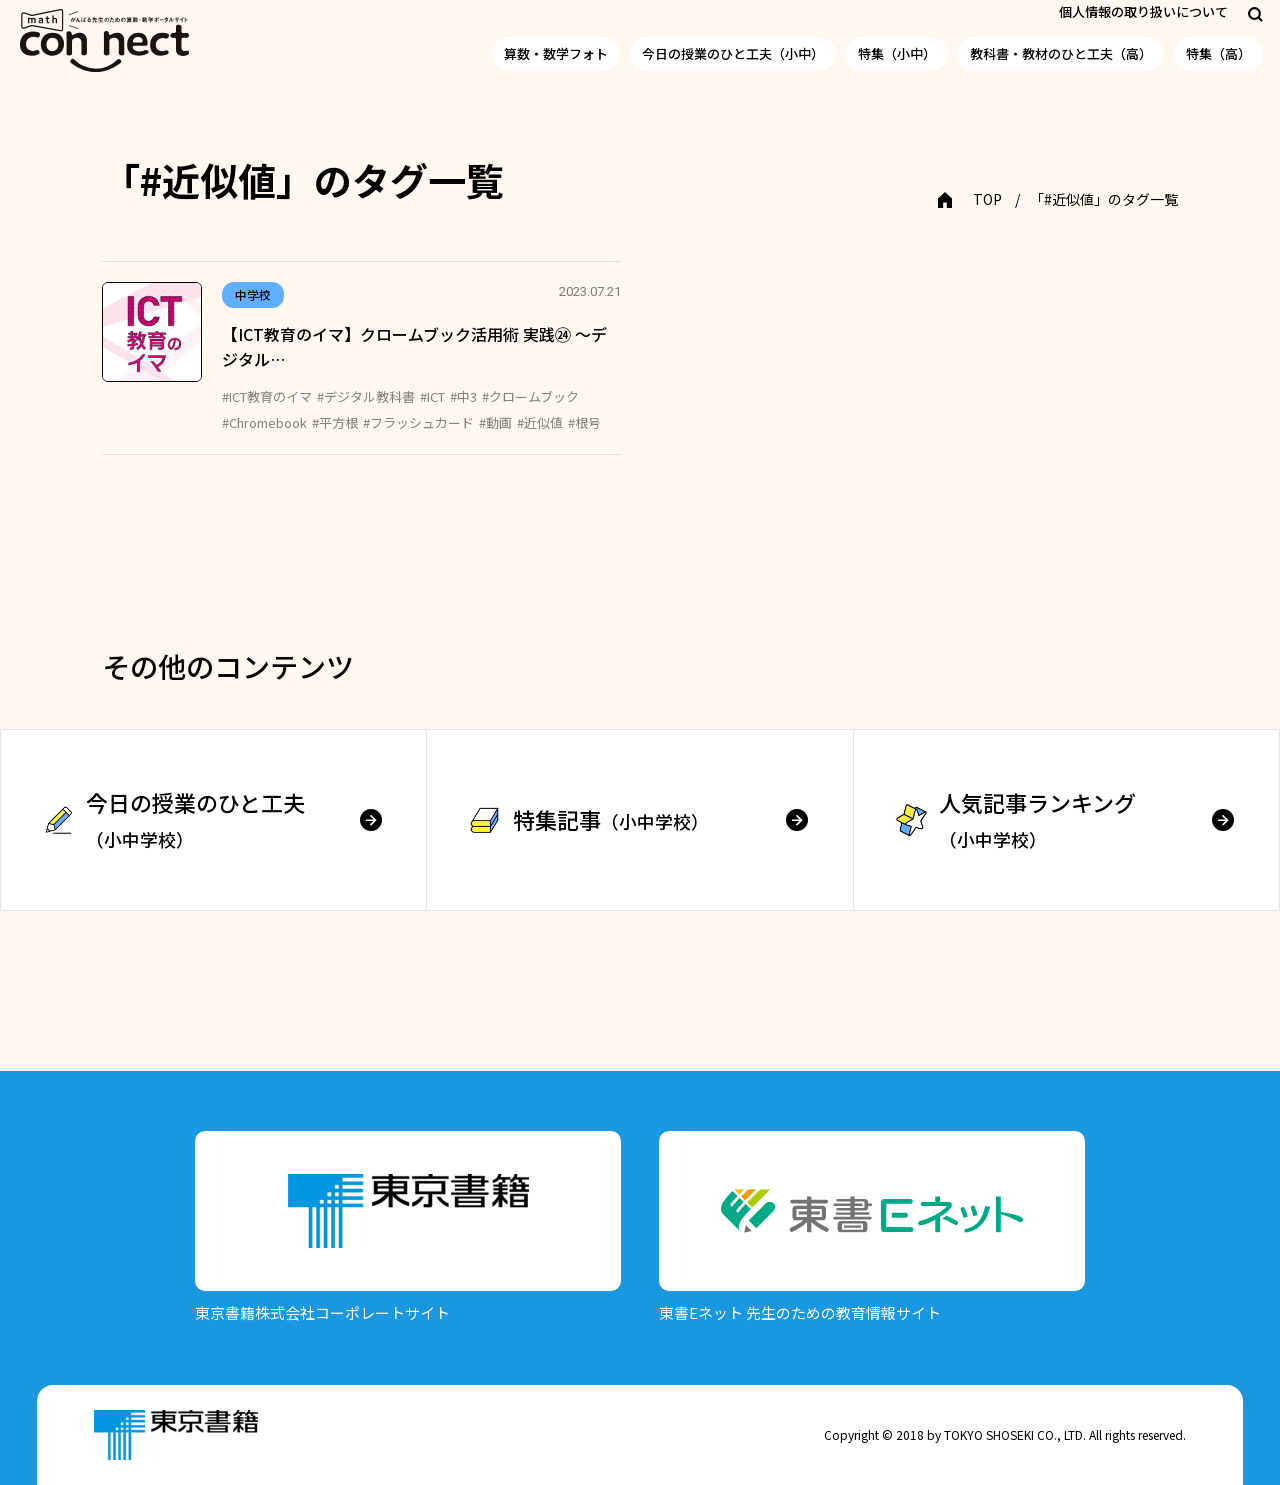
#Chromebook (264, 422)
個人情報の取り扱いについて (1143, 11)
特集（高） (1218, 53)
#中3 (463, 396)
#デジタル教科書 (366, 396)
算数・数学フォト (556, 53)
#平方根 (335, 422)
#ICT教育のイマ (267, 396)
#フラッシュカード (418, 422)
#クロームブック (530, 396)
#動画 (495, 422)
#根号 (584, 422)
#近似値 (540, 422)
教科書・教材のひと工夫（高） (1061, 53)
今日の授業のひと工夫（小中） (733, 53)
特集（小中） (897, 53)
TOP (987, 199)
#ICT (432, 396)
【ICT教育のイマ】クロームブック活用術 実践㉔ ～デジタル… (414, 347)
